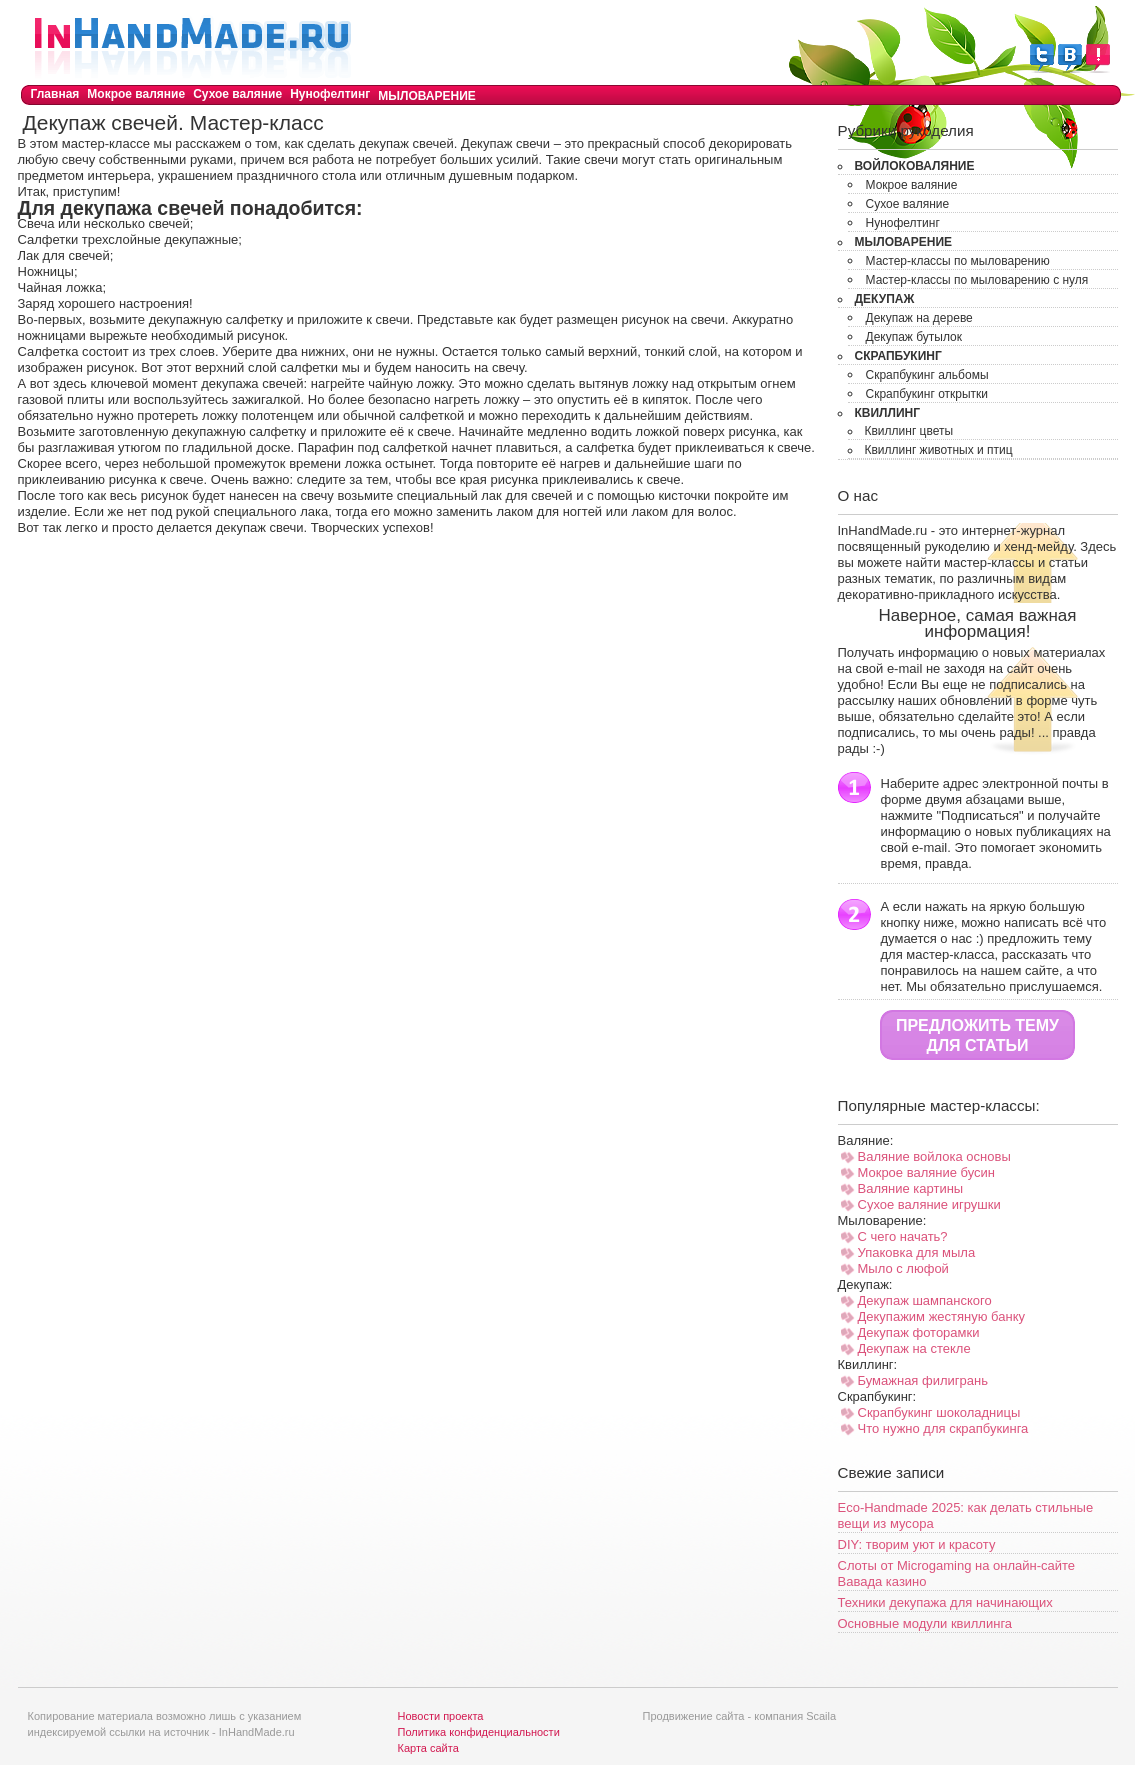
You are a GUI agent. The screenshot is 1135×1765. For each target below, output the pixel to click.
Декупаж (885, 299)
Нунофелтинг (330, 94)
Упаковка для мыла (917, 1252)
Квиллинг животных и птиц (939, 450)
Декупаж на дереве (919, 318)
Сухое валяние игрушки (929, 1204)
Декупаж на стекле (914, 1348)
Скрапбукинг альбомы (927, 375)
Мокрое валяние (136, 94)
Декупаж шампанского (925, 1300)
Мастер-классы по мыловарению (958, 261)
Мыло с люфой (903, 1268)
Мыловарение (427, 96)
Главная (55, 94)
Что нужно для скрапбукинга (943, 1428)
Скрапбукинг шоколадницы (939, 1412)
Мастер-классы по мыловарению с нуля (977, 280)
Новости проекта (441, 1716)
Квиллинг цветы (909, 431)
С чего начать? (903, 1236)
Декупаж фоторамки (919, 1332)
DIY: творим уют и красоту (917, 1544)
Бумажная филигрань (923, 1380)
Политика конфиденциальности (479, 1732)
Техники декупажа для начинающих (945, 1602)
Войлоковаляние (915, 166)
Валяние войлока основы (934, 1156)
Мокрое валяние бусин (927, 1172)
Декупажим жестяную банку (942, 1316)
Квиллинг (888, 413)
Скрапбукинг (898, 356)
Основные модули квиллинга (925, 1623)
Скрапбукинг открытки (927, 394)
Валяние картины (911, 1188)
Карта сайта (428, 1748)
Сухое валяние (237, 94)
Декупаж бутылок (914, 337)
